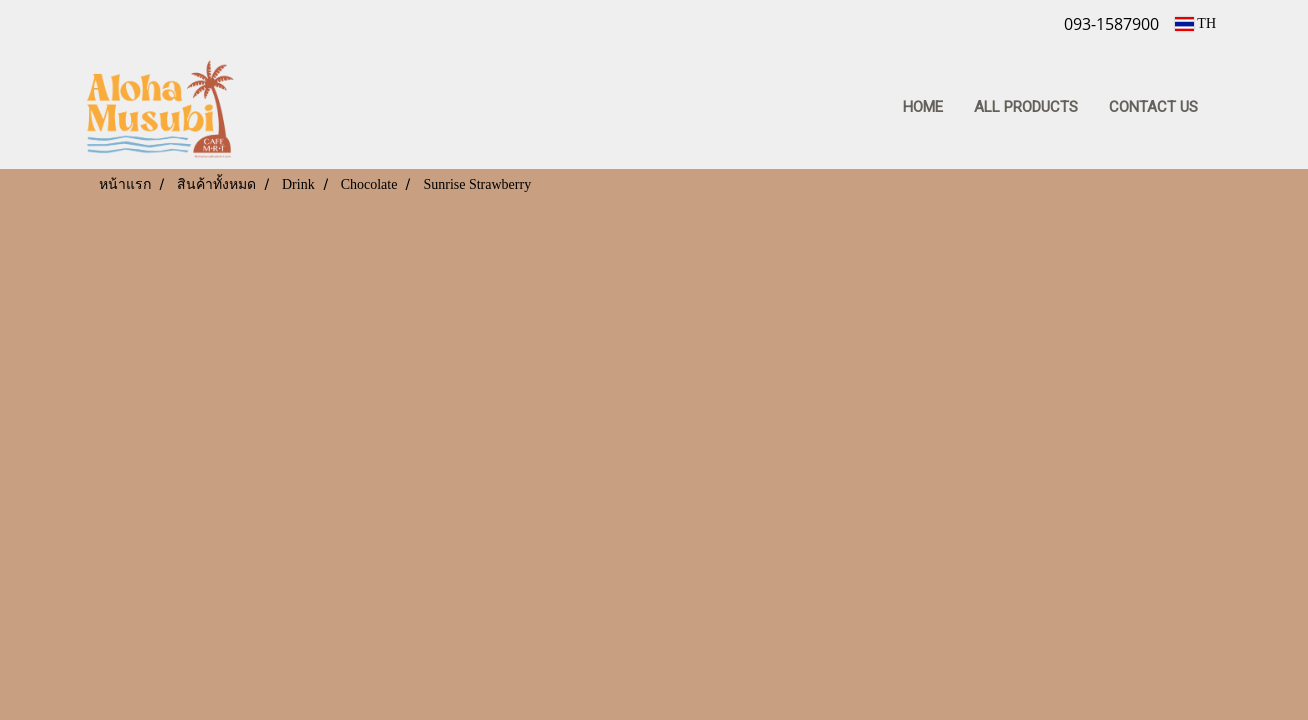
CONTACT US (1153, 107)
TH (1195, 23)
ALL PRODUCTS (1026, 107)
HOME (923, 107)
